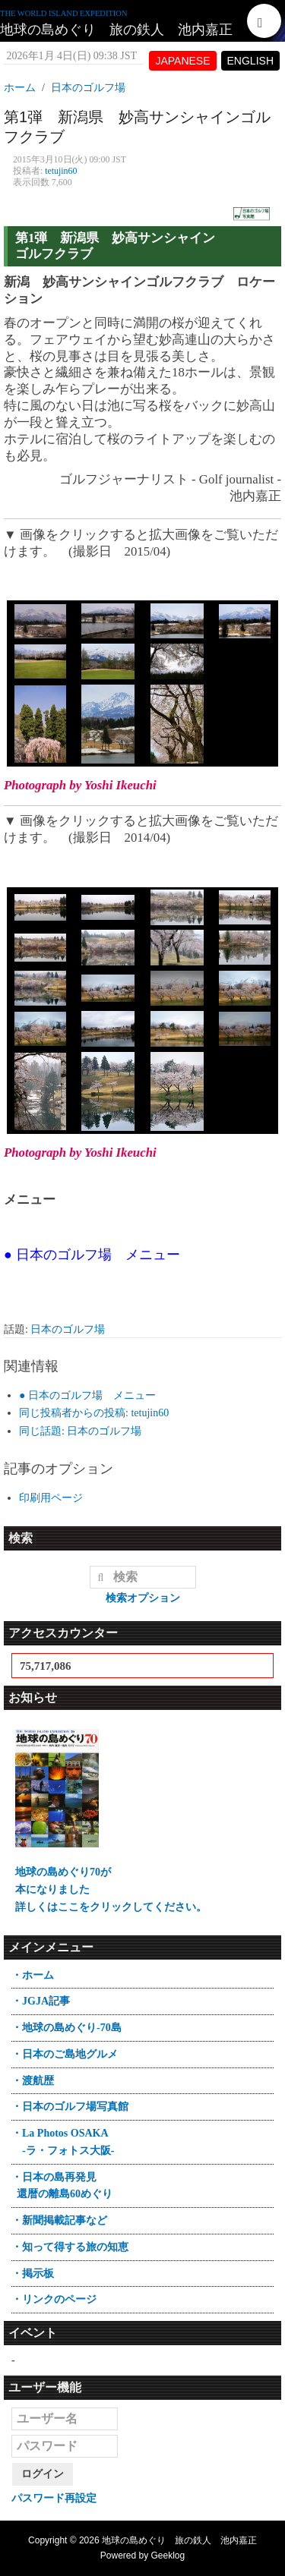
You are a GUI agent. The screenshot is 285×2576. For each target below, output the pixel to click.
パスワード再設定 (54, 2498)
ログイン (42, 2474)
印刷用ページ (51, 1498)
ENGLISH (250, 61)
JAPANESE (182, 61)
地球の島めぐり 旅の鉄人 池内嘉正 (116, 29)
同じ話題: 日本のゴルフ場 (80, 1431)
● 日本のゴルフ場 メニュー (87, 1395)
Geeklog (168, 2555)
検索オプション (143, 1598)
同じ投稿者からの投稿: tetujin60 (94, 1413)
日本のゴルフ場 (67, 1329)
